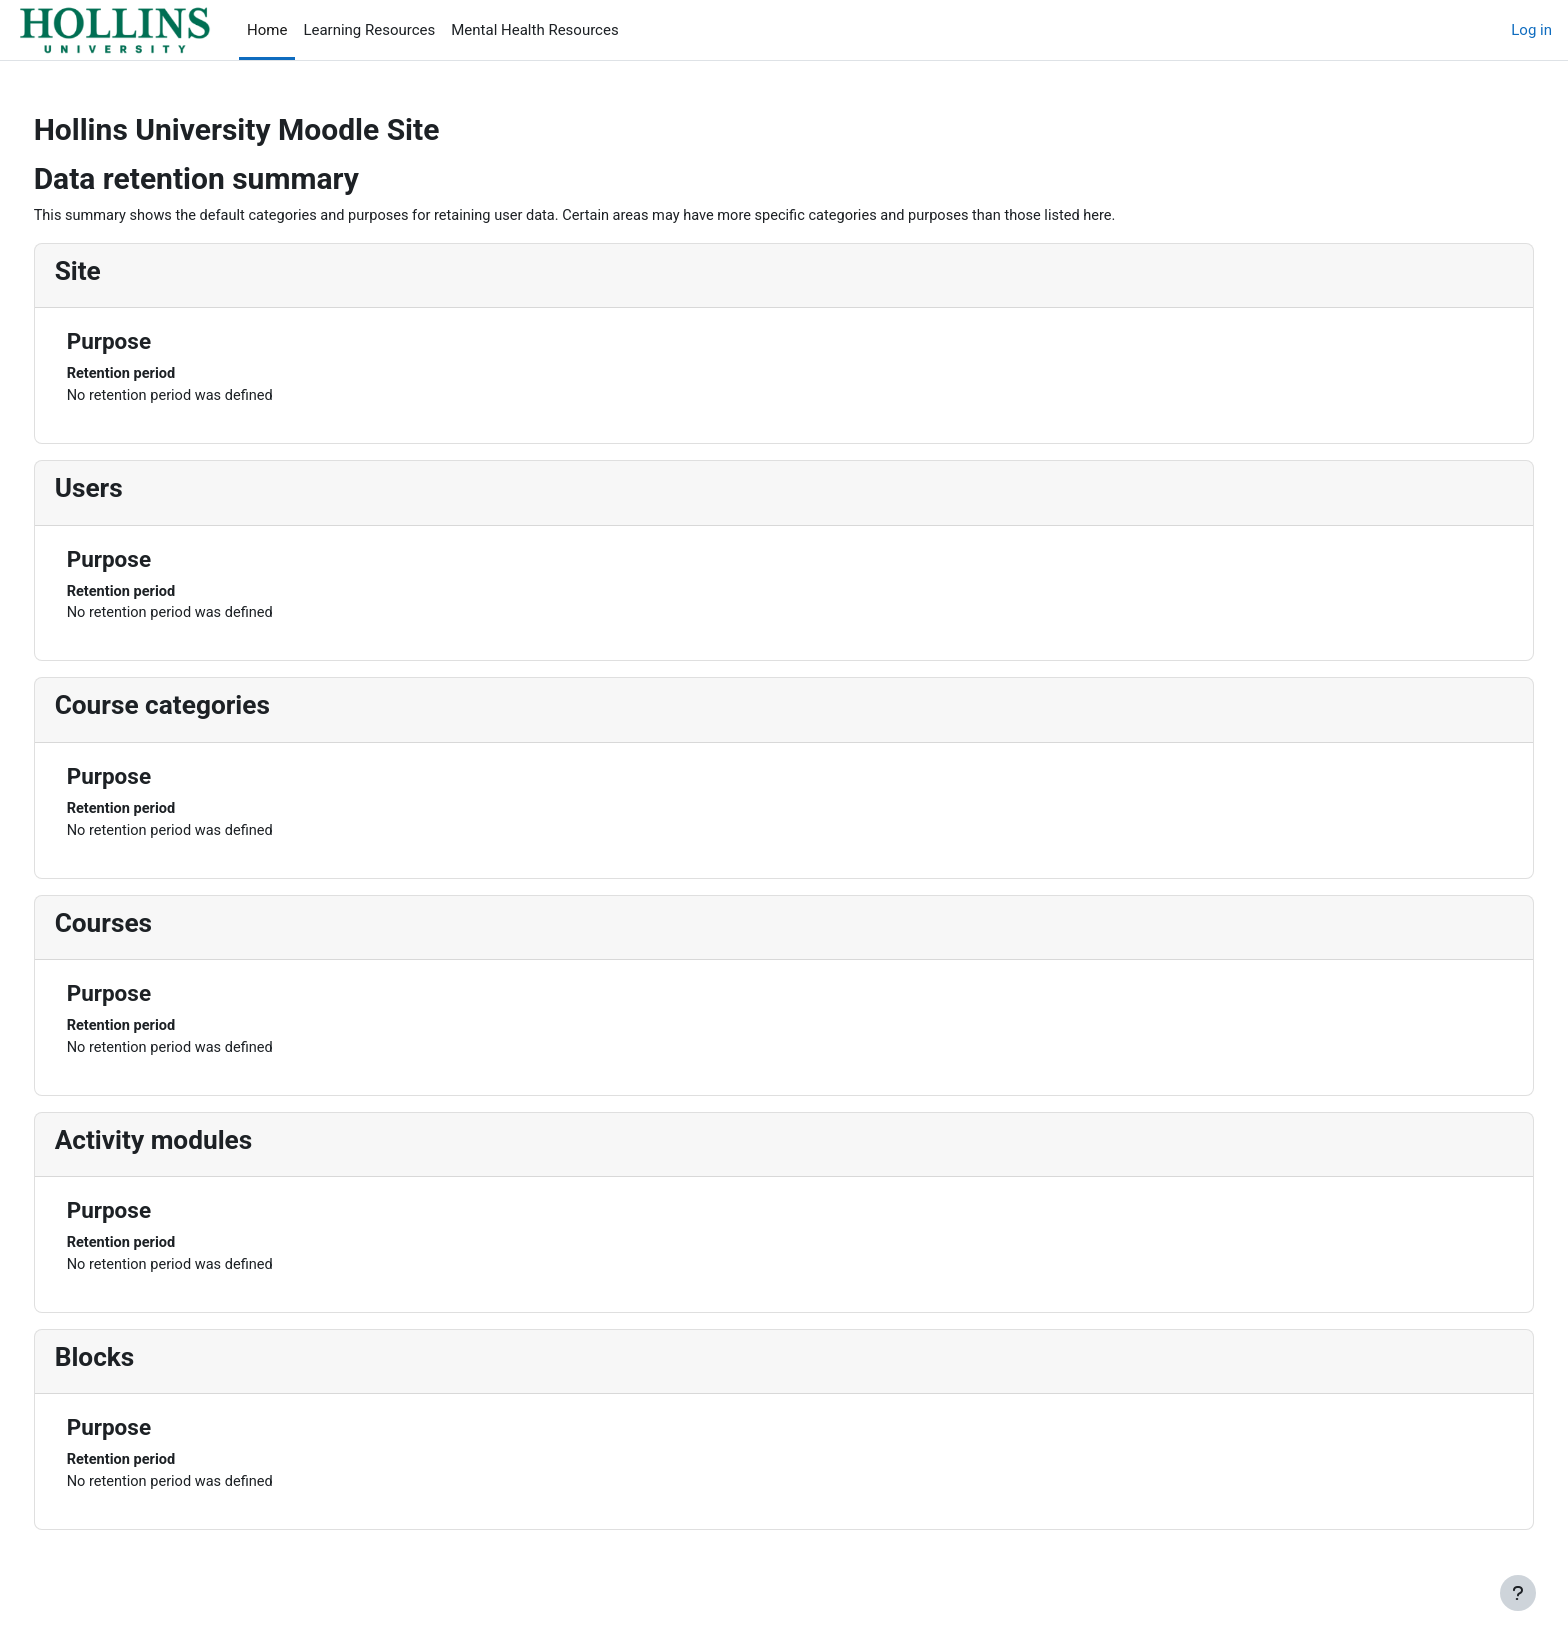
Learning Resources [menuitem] (369, 30)
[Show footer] (1518, 1593)
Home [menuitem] (267, 30)
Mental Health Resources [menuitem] (534, 30)
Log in (1531, 30)
